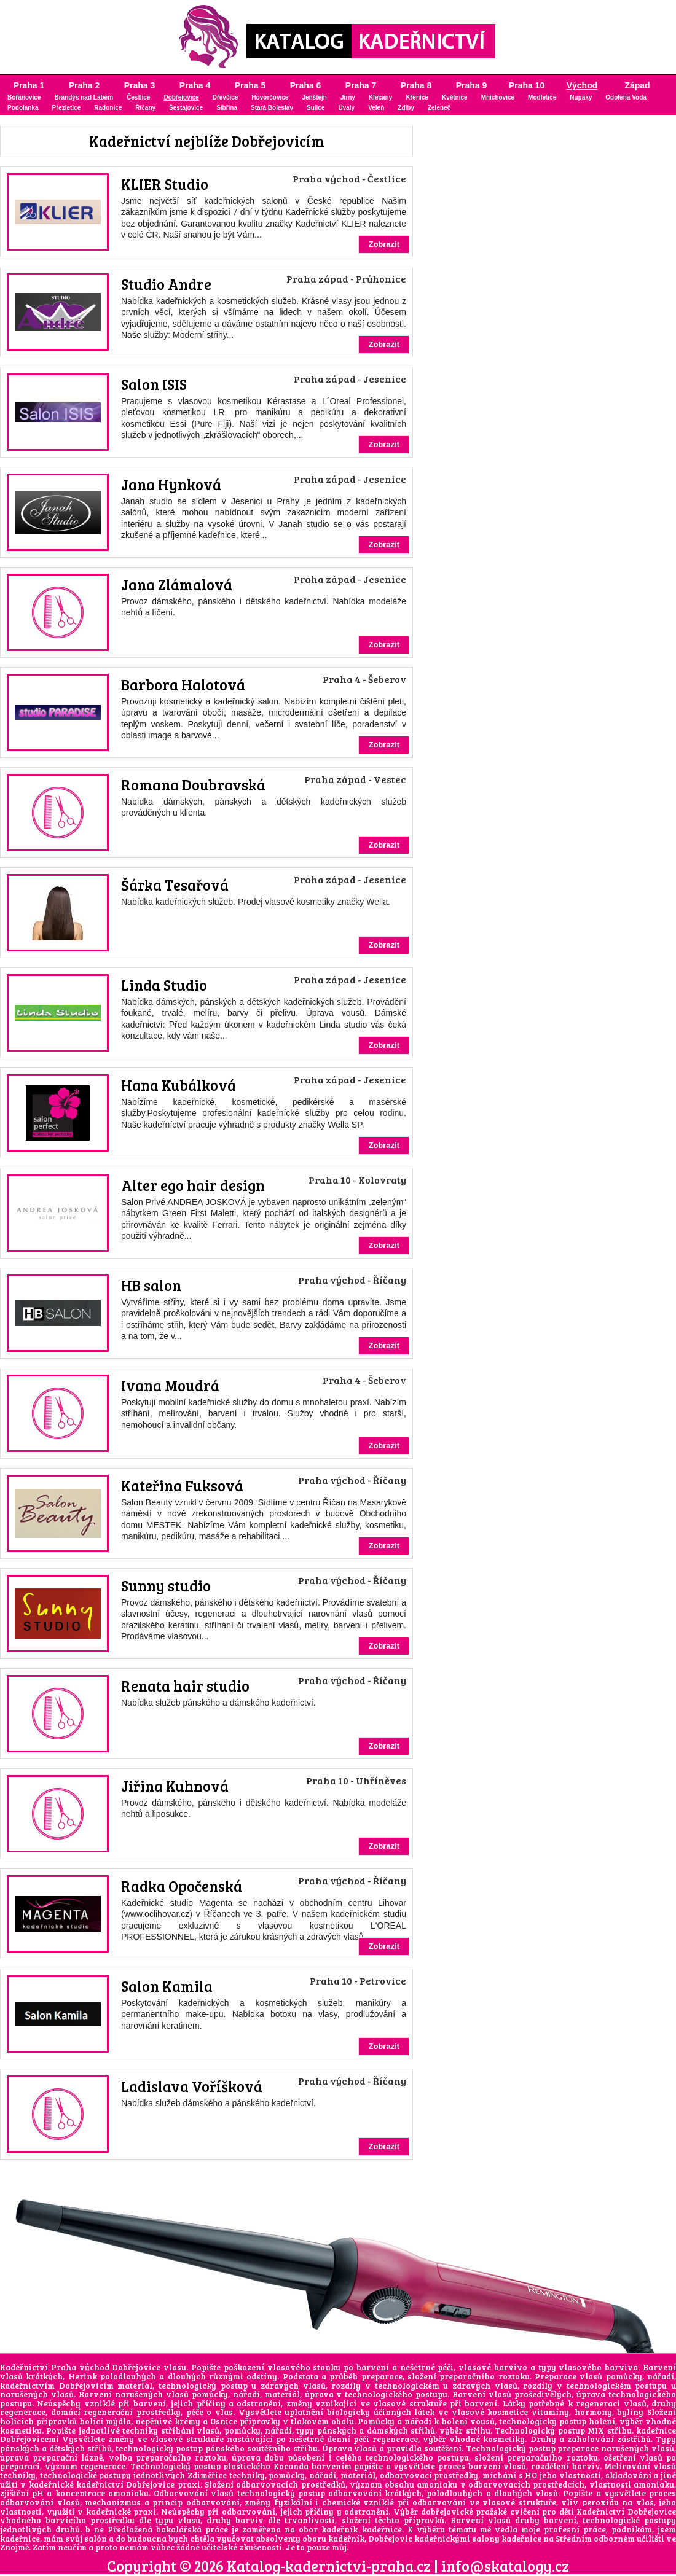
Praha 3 (139, 85)
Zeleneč (439, 107)
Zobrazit (383, 244)
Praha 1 (29, 85)
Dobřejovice (180, 97)
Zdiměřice (207, 2475)
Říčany (145, 107)
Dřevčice (225, 97)
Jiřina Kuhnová (175, 1786)
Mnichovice (497, 97)
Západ (637, 85)
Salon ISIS (154, 384)
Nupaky (581, 97)
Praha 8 (416, 85)
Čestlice (138, 97)
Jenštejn (314, 97)
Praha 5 (250, 85)
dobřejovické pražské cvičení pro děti (497, 2511)
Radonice (108, 107)
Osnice (223, 2421)
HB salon (151, 1285)
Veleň (376, 107)
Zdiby (406, 107)
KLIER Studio (164, 184)
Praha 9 (471, 85)
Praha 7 (361, 85)
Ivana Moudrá (170, 1385)
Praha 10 (526, 85)
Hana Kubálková (178, 1085)
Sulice (315, 107)
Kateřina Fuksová (182, 1485)
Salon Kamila (167, 1986)
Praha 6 (305, 85)
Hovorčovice (269, 97)
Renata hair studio (185, 1686)
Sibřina (226, 107)
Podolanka (23, 107)
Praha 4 (195, 85)
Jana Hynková (171, 484)
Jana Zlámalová (176, 584)
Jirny (347, 97)
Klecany (380, 97)
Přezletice (66, 107)
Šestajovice (186, 107)
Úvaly (346, 107)
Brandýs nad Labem (83, 97)
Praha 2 (84, 85)
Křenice (417, 97)
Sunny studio (166, 1585)
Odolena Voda (626, 97)
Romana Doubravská (193, 785)
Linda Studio (164, 985)
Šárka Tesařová (175, 885)
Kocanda (291, 2466)
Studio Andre (166, 284)
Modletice (542, 97)
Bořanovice (24, 97)
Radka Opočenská (181, 1886)
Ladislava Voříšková (191, 2086)
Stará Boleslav (272, 107)
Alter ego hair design (193, 1185)
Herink (82, 2376)
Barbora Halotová (183, 684)
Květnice (455, 97)
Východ (582, 85)
